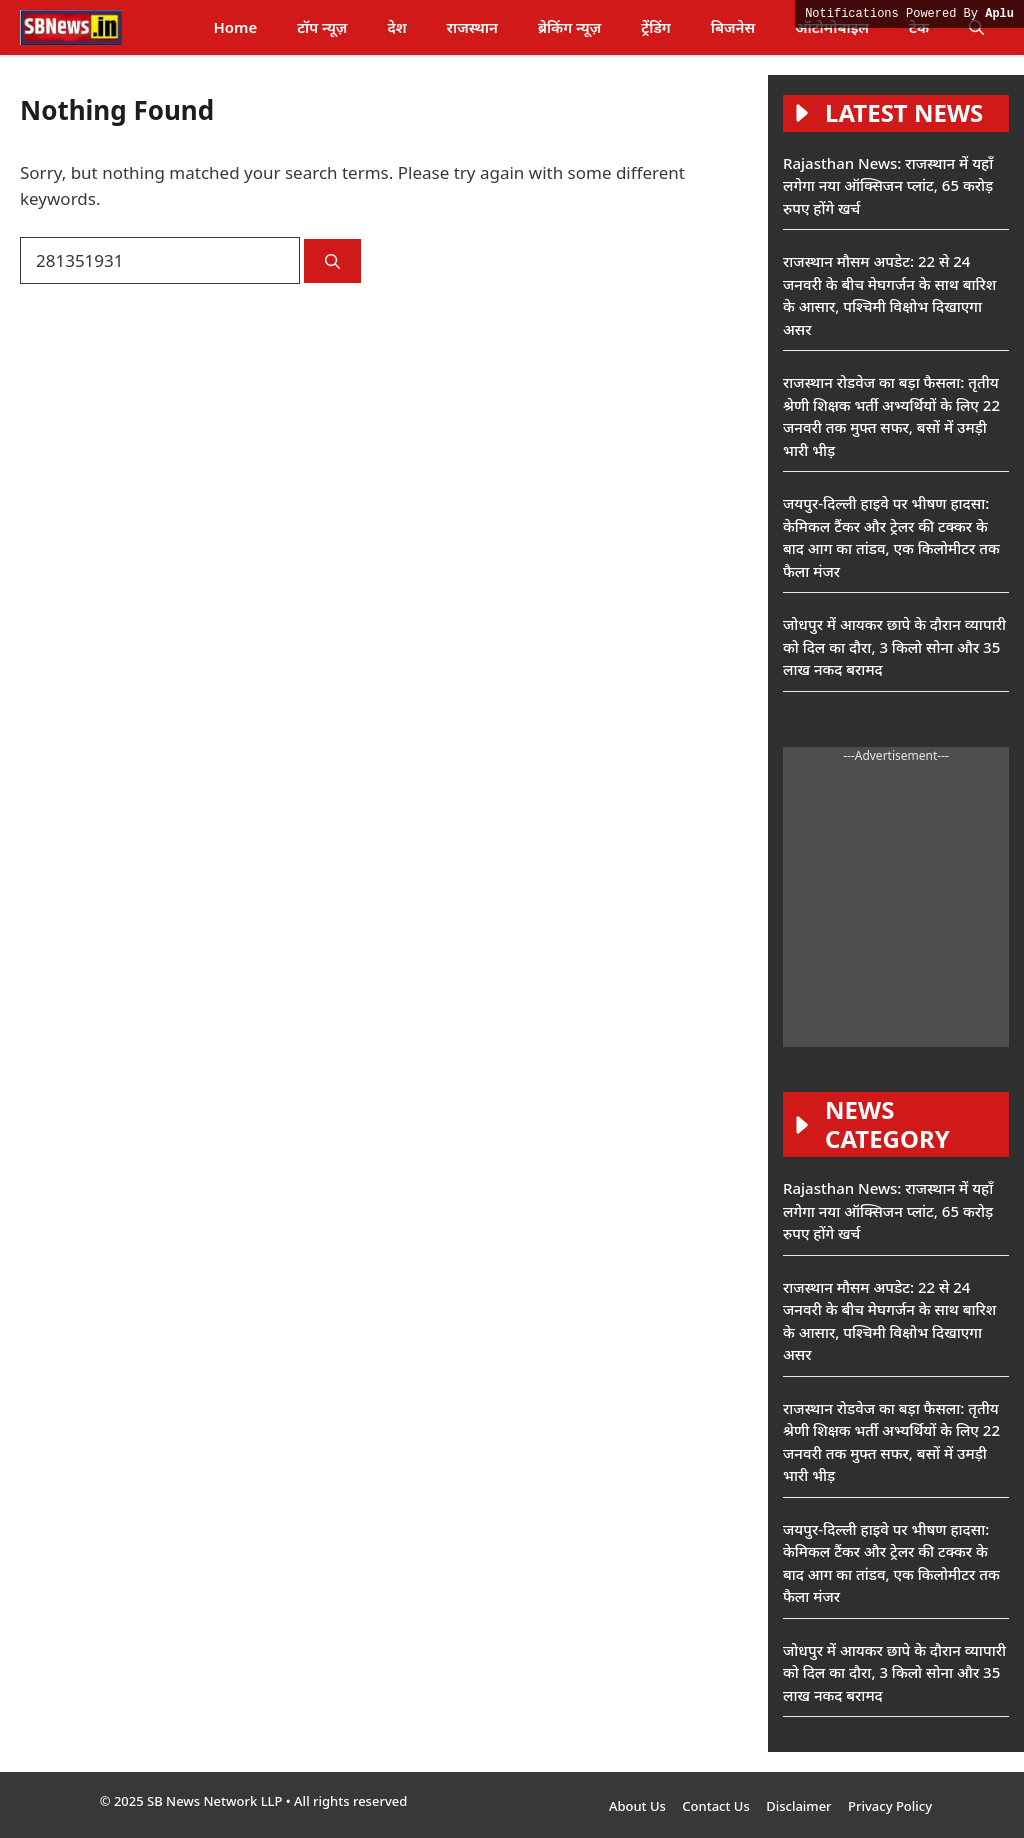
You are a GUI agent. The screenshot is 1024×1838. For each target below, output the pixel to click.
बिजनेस (733, 27)
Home (235, 27)
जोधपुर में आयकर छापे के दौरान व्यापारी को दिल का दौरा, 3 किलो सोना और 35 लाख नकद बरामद (894, 646)
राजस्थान (472, 27)
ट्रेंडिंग (655, 27)
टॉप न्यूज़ (322, 27)
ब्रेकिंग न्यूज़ (569, 27)
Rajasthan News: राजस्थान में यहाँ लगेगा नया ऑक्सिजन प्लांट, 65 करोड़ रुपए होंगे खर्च (888, 185)
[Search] (332, 261)
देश (396, 27)
